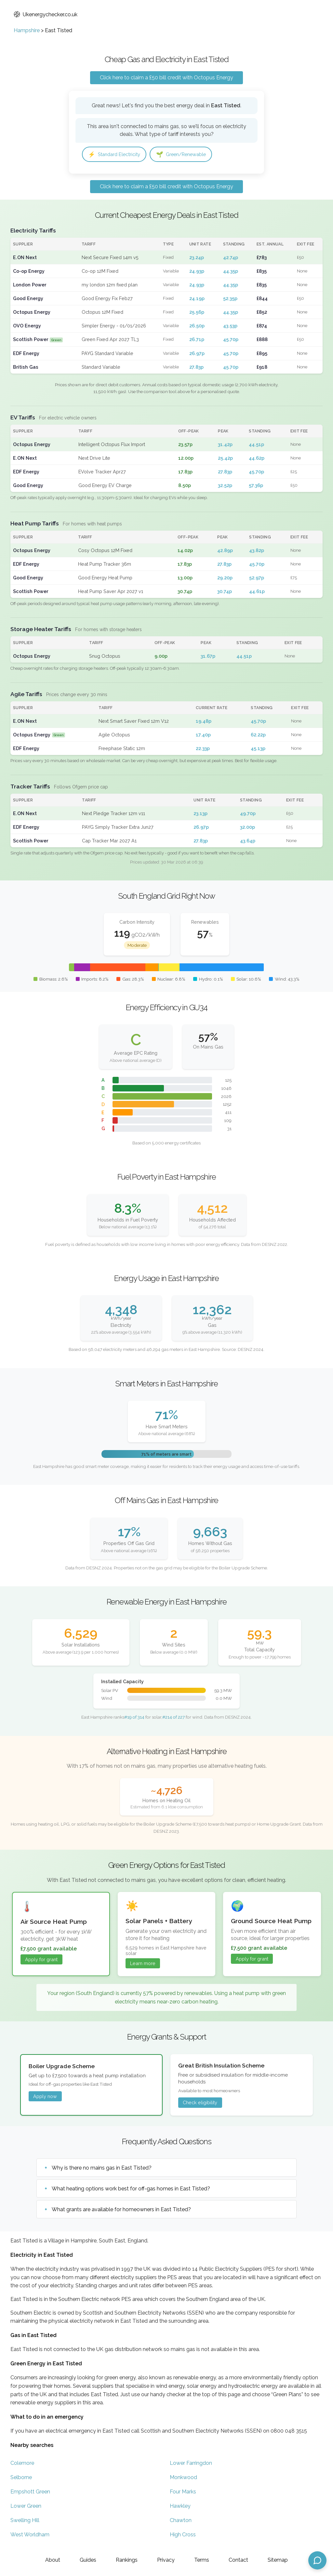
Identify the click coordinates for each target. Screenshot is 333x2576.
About (52, 2560)
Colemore (22, 2464)
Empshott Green (30, 2493)
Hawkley (180, 2507)
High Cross (183, 2535)
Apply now (45, 2097)
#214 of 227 (173, 1718)
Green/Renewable (189, 154)
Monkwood (183, 2478)
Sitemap (278, 2560)
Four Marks (183, 2493)
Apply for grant (41, 1960)
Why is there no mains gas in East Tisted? (102, 2168)
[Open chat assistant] (317, 2560)
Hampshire (27, 30)
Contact (238, 2560)
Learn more (142, 1964)
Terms (201, 2560)
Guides (88, 2560)
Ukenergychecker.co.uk (45, 14)
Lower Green (25, 2507)
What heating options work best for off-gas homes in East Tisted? (131, 2189)
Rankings (127, 2560)
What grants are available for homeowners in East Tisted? (121, 2210)
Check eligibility (200, 2103)
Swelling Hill (24, 2521)
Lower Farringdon (191, 2464)
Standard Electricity (117, 154)
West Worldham (29, 2535)
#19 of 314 (134, 1718)
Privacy (166, 2560)
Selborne (21, 2478)
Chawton (181, 2521)
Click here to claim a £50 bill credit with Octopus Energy (166, 77)
